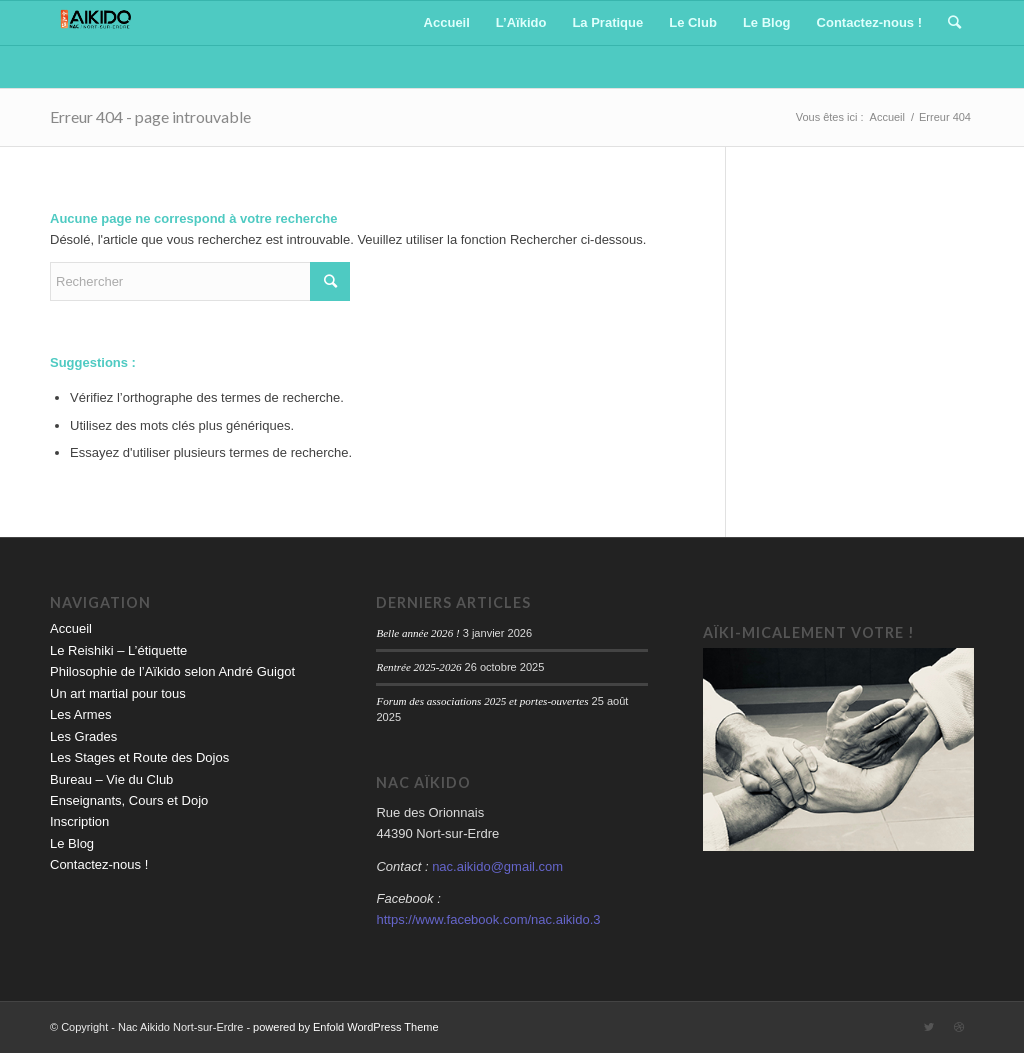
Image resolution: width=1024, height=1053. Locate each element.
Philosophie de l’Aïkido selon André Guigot (172, 671)
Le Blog (72, 843)
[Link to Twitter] (929, 1027)
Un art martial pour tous (118, 693)
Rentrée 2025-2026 (418, 667)
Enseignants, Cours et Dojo (129, 800)
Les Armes (80, 714)
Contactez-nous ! (99, 864)
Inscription (79, 821)
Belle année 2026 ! (417, 633)
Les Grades (83, 736)
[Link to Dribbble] (959, 1027)
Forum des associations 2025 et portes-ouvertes (482, 701)
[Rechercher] (954, 23)
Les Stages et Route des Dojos (139, 757)
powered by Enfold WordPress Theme (345, 1027)
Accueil (71, 628)
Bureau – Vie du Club (111, 779)
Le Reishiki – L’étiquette (118, 650)
